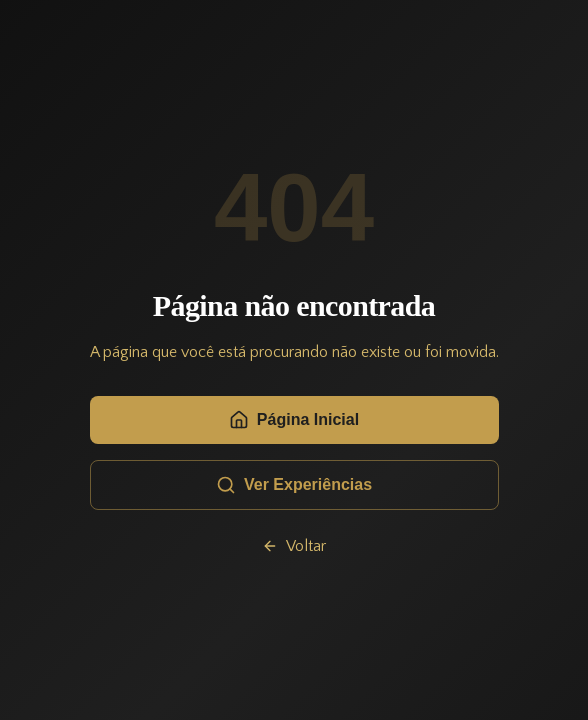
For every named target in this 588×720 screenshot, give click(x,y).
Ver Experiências (294, 485)
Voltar (294, 546)
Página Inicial (294, 420)
